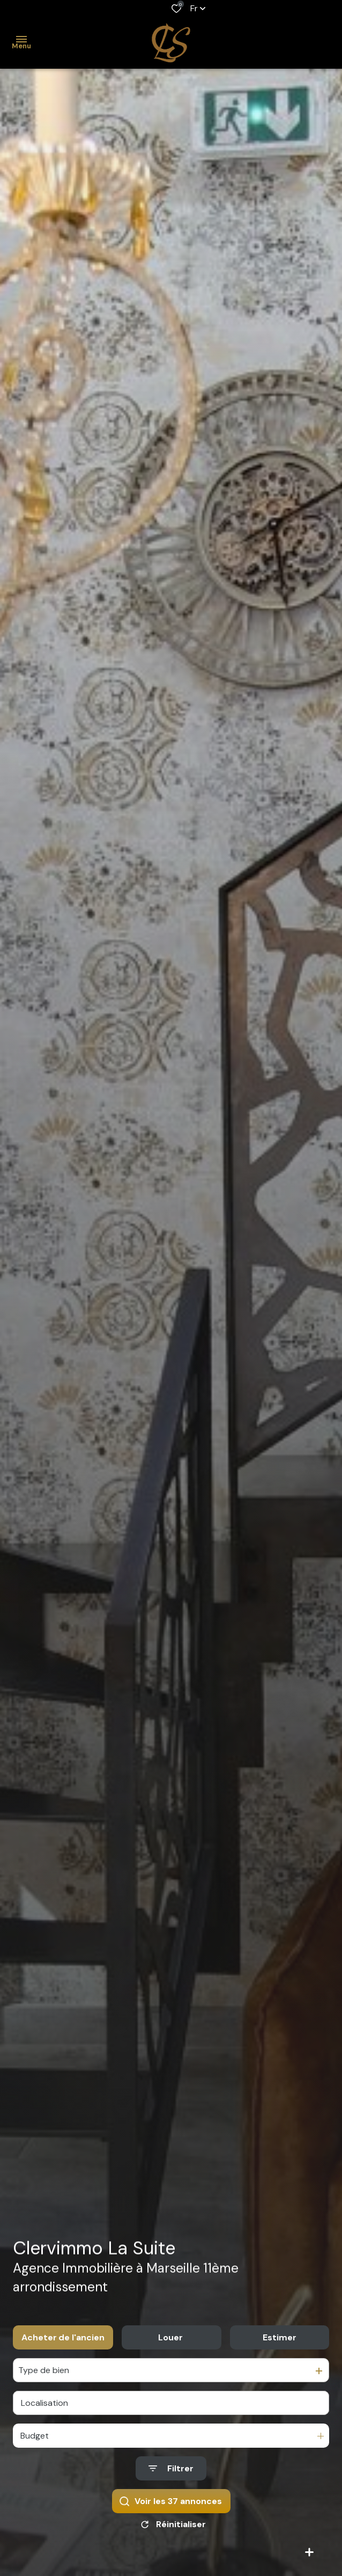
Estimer (279, 2337)
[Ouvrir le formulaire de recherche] (171, 2468)
